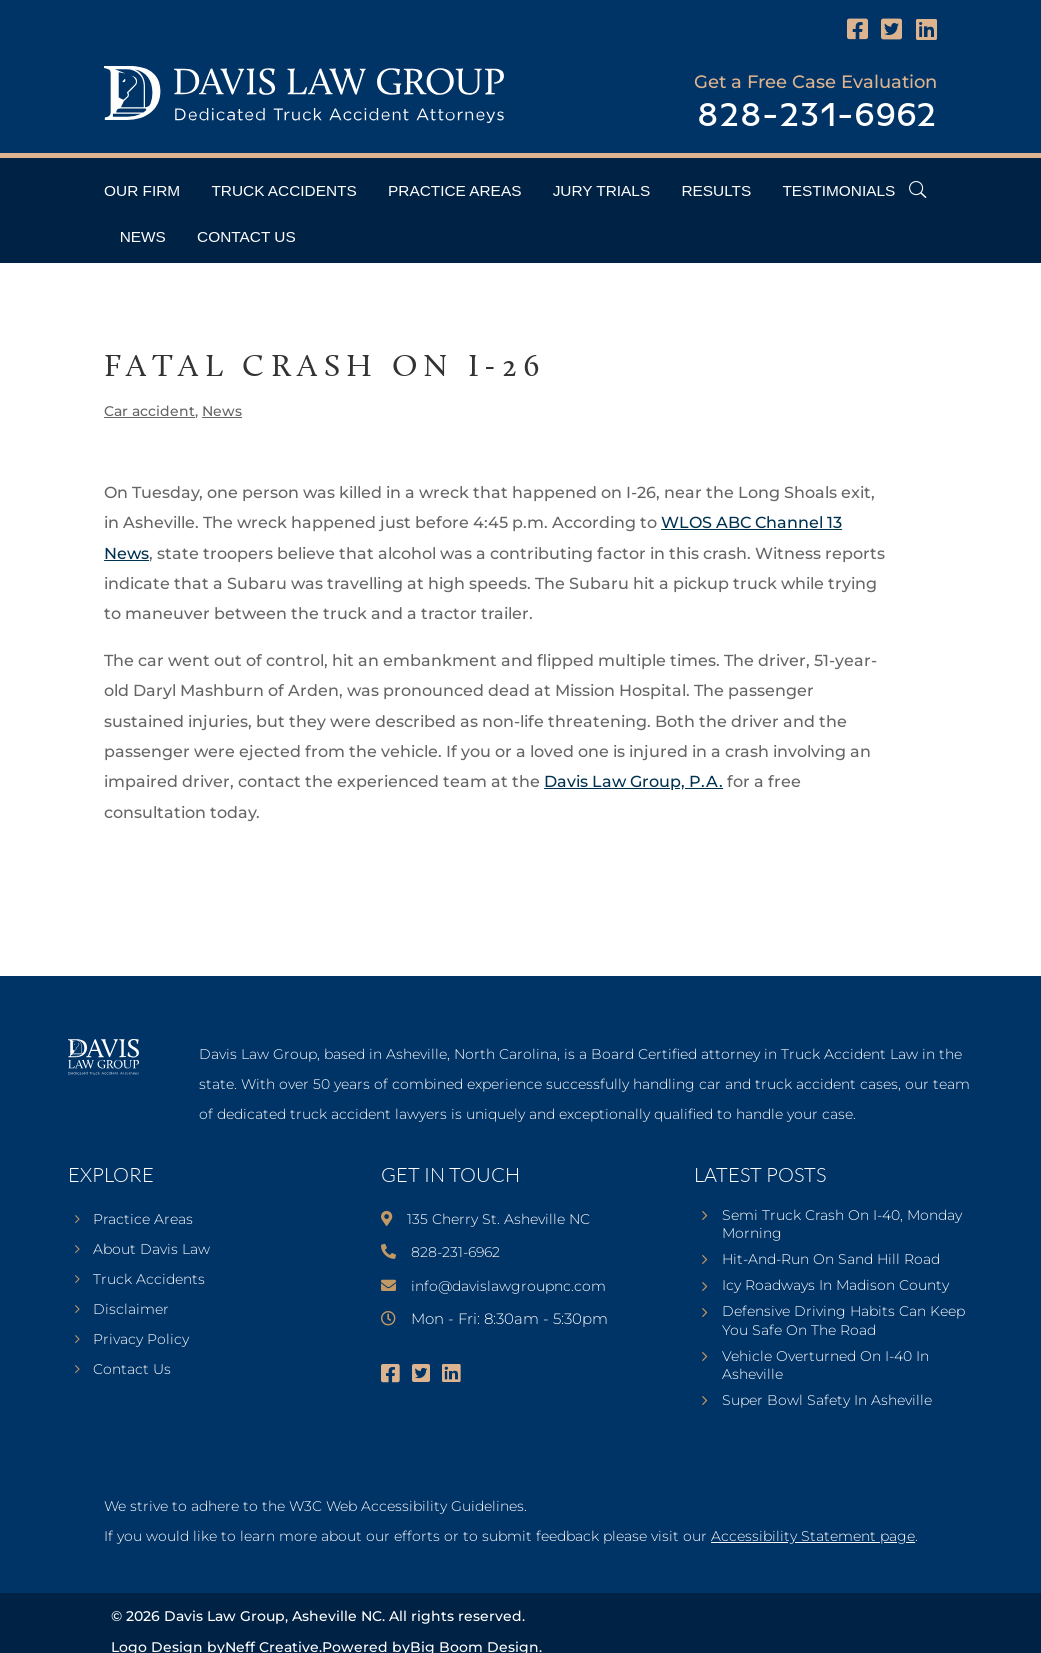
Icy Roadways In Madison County (835, 1285)
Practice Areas (454, 190)
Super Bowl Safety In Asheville (827, 1400)
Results (716, 190)
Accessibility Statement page (813, 1536)
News (143, 236)
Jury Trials (602, 190)
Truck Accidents (283, 190)
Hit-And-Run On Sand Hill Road (831, 1259)
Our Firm (142, 190)
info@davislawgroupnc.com (508, 1286)
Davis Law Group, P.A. (633, 781)
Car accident (149, 411)
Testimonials (838, 190)
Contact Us (246, 236)
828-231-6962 (817, 116)
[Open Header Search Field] (917, 189)
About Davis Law (151, 1250)
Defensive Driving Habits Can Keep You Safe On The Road (843, 1320)
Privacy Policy (141, 1340)
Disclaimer (131, 1310)
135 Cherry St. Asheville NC (498, 1219)
